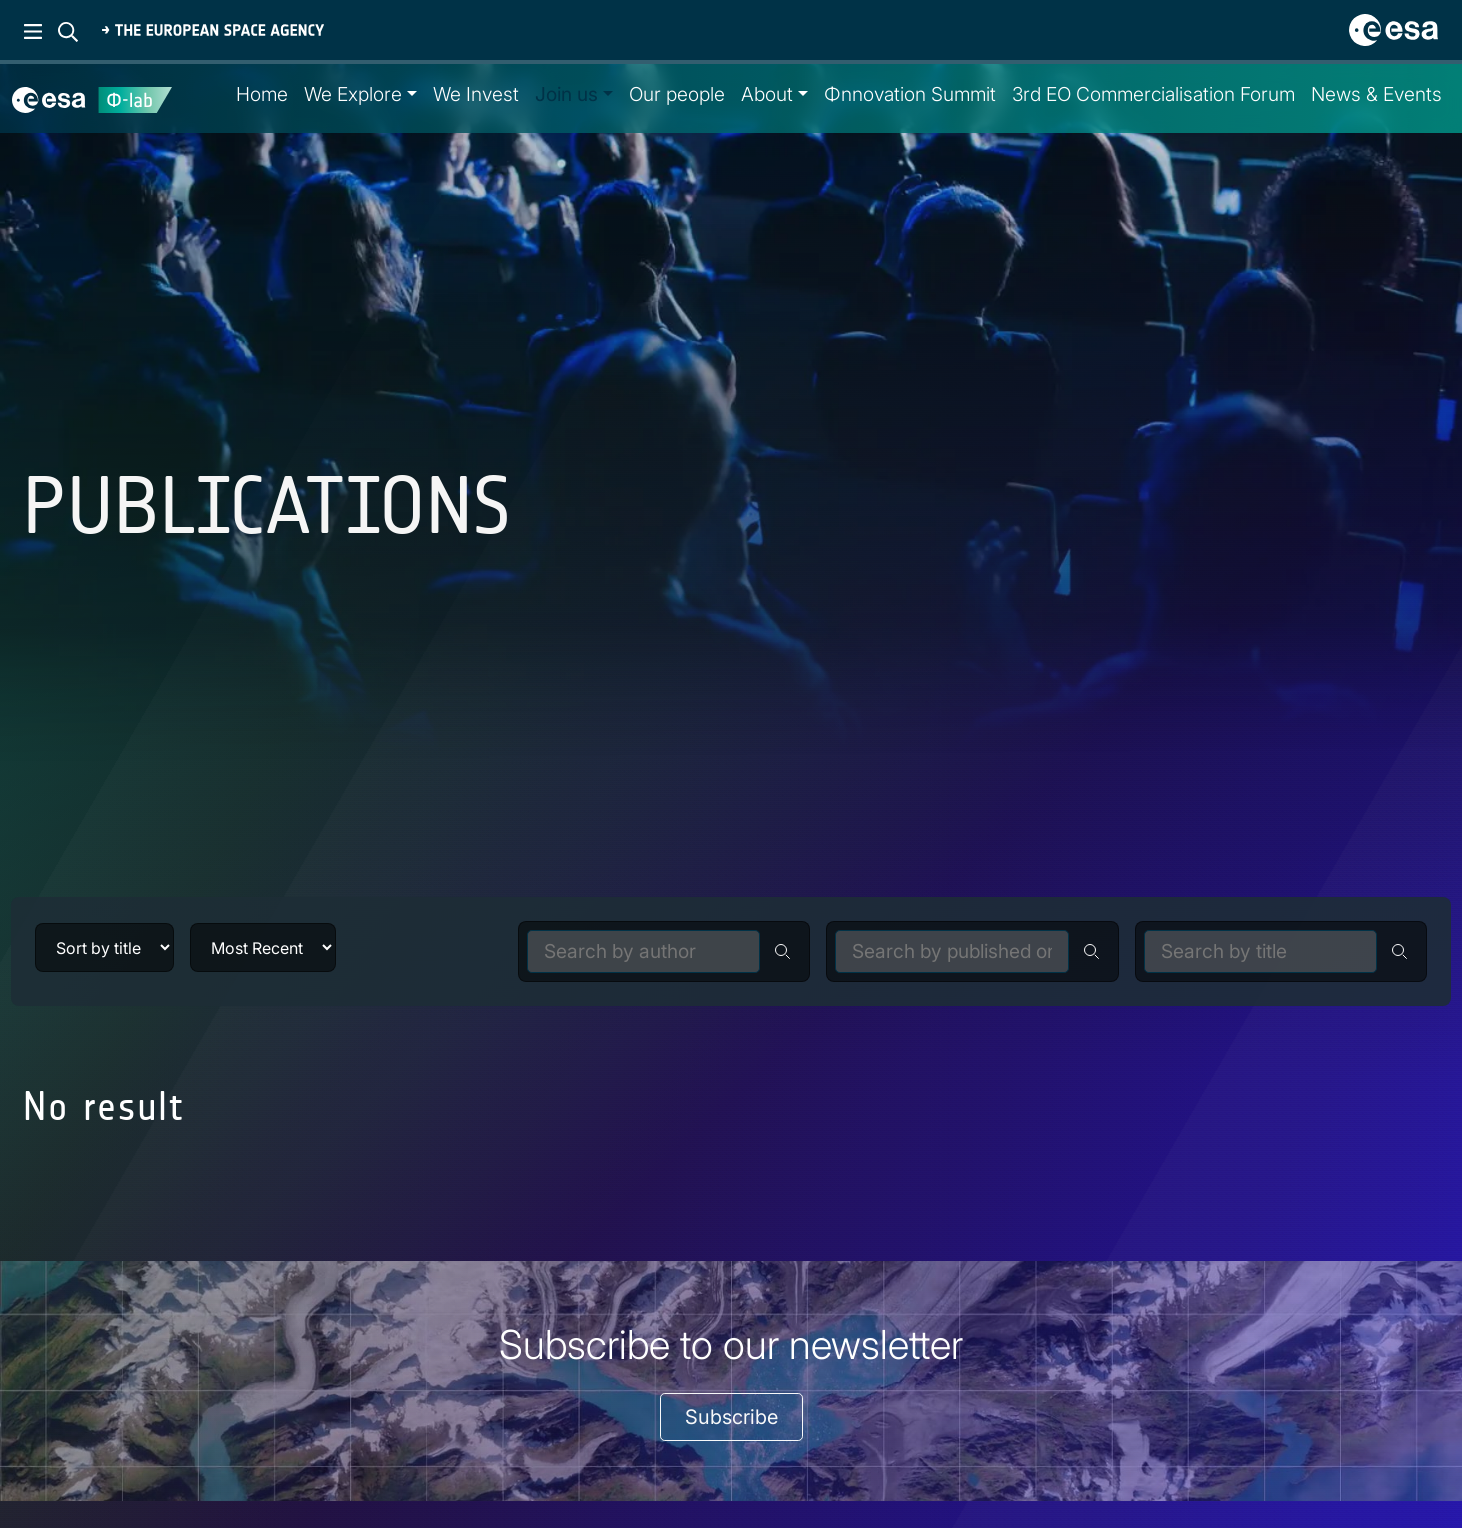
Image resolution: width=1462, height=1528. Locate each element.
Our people (677, 94)
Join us (566, 94)
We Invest (476, 94)
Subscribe (731, 1417)
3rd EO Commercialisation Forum (1153, 94)
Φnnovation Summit (910, 94)
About (767, 94)
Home (262, 94)
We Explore (353, 94)
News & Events (1376, 94)
